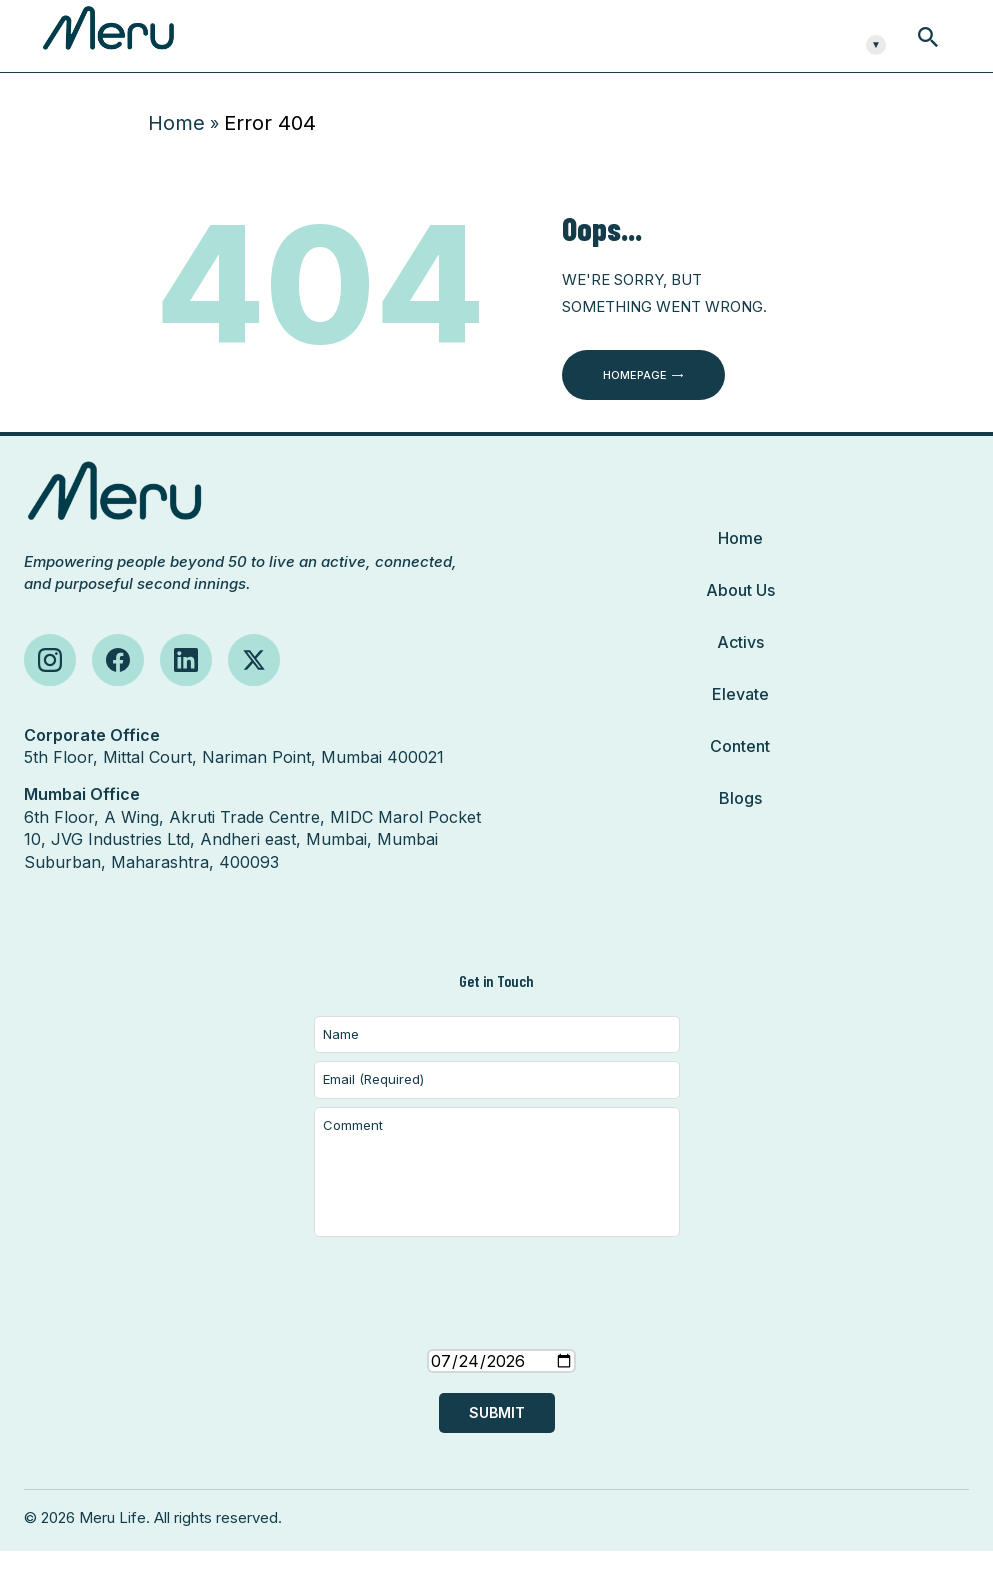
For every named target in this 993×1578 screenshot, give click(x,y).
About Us (740, 617)
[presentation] (497, 1340)
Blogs (740, 825)
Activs (740, 669)
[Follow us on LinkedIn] (186, 687)
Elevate (740, 721)
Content (740, 773)
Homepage (635, 402)
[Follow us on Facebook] (118, 687)
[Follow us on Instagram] (50, 687)
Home (176, 150)
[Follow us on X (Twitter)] (254, 687)
